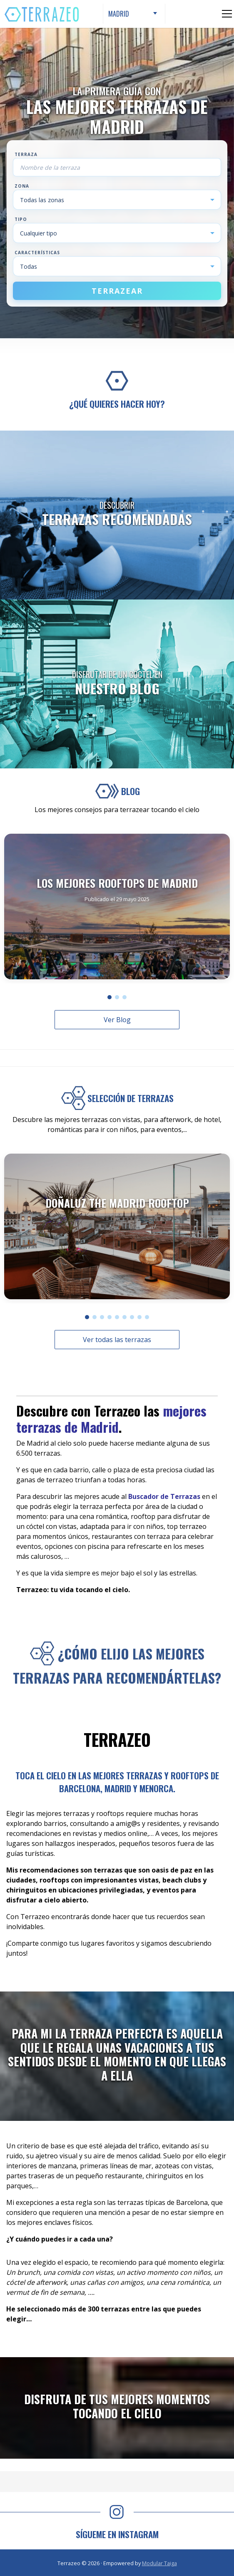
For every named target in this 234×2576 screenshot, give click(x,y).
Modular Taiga (159, 2563)
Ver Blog (117, 1019)
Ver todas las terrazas (117, 1339)
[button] (109, 997)
